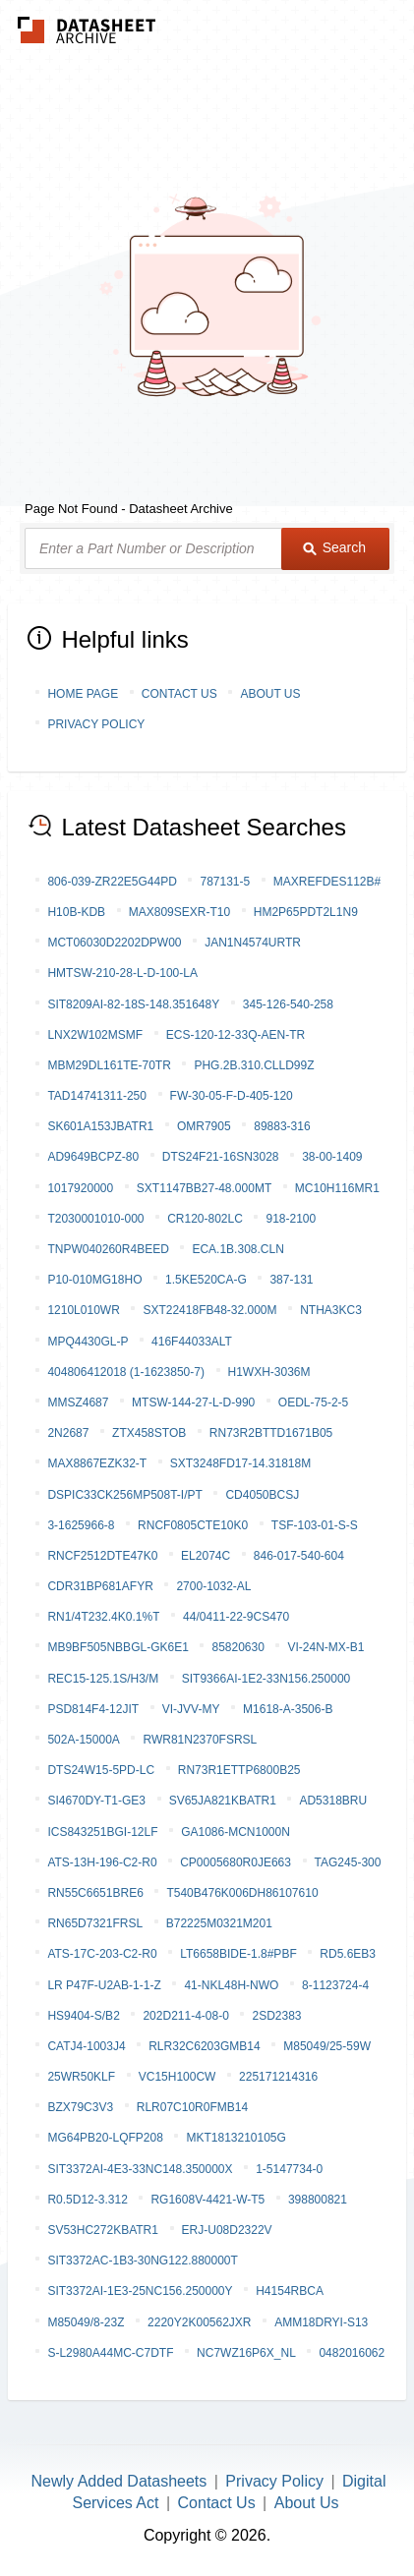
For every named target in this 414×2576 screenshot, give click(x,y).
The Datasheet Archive (87, 30)
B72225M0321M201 (219, 1923)
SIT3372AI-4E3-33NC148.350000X (139, 2169)
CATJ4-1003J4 (86, 2046)
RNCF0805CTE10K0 (193, 1525)
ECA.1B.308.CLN (237, 1249)
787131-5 (225, 881)
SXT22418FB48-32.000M (209, 1310)
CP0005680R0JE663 (235, 1862)
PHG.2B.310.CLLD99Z (254, 1065)
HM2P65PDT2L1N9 (306, 912)
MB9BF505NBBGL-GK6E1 (117, 1647)
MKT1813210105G (235, 2138)
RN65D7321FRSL (95, 1923)
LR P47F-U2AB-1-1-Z (103, 1985)
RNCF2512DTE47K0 (102, 1556)
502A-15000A (83, 1739)
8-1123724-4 (335, 1985)
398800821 (317, 2199)
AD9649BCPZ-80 (93, 1157)
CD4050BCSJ (262, 1495)
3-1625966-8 (80, 1525)
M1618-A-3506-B (287, 1709)
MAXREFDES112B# (327, 881)
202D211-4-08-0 (185, 2016)
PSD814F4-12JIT (93, 1709)
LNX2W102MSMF (95, 1035)
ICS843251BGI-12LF (102, 1832)
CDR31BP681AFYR (99, 1586)
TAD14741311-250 (97, 1096)
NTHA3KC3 (331, 1310)
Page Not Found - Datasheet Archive (129, 508)
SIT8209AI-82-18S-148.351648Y (133, 1004)
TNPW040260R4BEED (107, 1249)
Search (334, 547)
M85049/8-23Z (85, 2322)
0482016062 (351, 2353)
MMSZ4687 (77, 1402)
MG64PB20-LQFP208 (104, 2138)
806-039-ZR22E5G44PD (111, 881)
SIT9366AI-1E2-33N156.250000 (266, 1679)
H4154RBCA (290, 2291)
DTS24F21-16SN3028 (220, 1157)
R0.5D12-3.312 (87, 2199)
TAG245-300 (348, 1862)
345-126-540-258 (288, 1004)
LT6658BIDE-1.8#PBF (238, 1954)
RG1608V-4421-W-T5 (207, 2199)
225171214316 (278, 2077)
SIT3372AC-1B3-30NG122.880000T (142, 2260)
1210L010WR (83, 1310)
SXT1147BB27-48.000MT (204, 1188)
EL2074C (205, 1556)
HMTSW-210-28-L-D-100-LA (122, 973)
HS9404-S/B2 (83, 2016)
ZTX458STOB (149, 1433)
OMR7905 (204, 1126)
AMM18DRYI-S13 (321, 2322)
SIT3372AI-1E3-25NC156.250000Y (139, 2291)
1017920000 (80, 1188)
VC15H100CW (177, 2077)
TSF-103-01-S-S (314, 1525)
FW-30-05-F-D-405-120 (231, 1096)
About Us (270, 694)
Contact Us (179, 694)
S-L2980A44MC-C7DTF (110, 2353)
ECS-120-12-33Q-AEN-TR (235, 1035)
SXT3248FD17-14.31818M (240, 1463)
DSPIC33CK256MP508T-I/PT (124, 1495)
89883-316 (282, 1126)
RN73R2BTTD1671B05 (270, 1433)
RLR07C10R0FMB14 (192, 2107)
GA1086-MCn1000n (235, 1832)
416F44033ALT (191, 1341)
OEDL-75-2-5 (313, 1402)
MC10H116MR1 (337, 1188)
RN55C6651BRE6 (95, 1893)
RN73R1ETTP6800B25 (239, 1770)
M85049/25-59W (327, 2046)
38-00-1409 (332, 1157)
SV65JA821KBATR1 (222, 1800)
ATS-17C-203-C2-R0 (101, 1954)
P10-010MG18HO (94, 1280)
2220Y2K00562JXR (199, 2322)
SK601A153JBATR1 (100, 1126)
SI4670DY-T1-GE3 (96, 1800)
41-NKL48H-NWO (231, 1985)
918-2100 (291, 1219)
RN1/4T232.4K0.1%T (103, 1617)
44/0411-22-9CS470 (236, 1617)
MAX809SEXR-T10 (179, 912)
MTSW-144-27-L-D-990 (193, 1402)
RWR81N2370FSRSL (200, 1739)
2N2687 (68, 1433)
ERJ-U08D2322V (227, 2230)
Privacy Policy (96, 724)
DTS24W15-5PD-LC (100, 1770)
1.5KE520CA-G (206, 1280)
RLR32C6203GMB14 (204, 2046)
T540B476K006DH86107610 (242, 1893)
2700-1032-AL (213, 1586)
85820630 (237, 1647)
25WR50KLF (81, 2077)
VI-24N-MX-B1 (325, 1647)
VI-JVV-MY (191, 1709)
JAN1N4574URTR (253, 942)
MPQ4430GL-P (87, 1341)
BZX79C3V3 (80, 2107)
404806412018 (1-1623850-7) (125, 1372)
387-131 (291, 1280)
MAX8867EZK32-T (97, 1463)
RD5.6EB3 (348, 1954)
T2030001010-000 (95, 1219)
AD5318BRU (333, 1800)
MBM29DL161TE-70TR (108, 1065)
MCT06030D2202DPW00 (114, 942)
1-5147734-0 (289, 2169)
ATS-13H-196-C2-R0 (101, 1862)
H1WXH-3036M (269, 1372)
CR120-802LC (205, 1219)
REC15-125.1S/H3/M (102, 1679)
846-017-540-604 (299, 1556)
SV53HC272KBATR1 (102, 2230)
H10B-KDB (76, 912)
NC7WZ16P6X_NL (246, 2353)
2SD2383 (276, 2016)
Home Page (82, 694)
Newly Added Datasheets (119, 2481)
